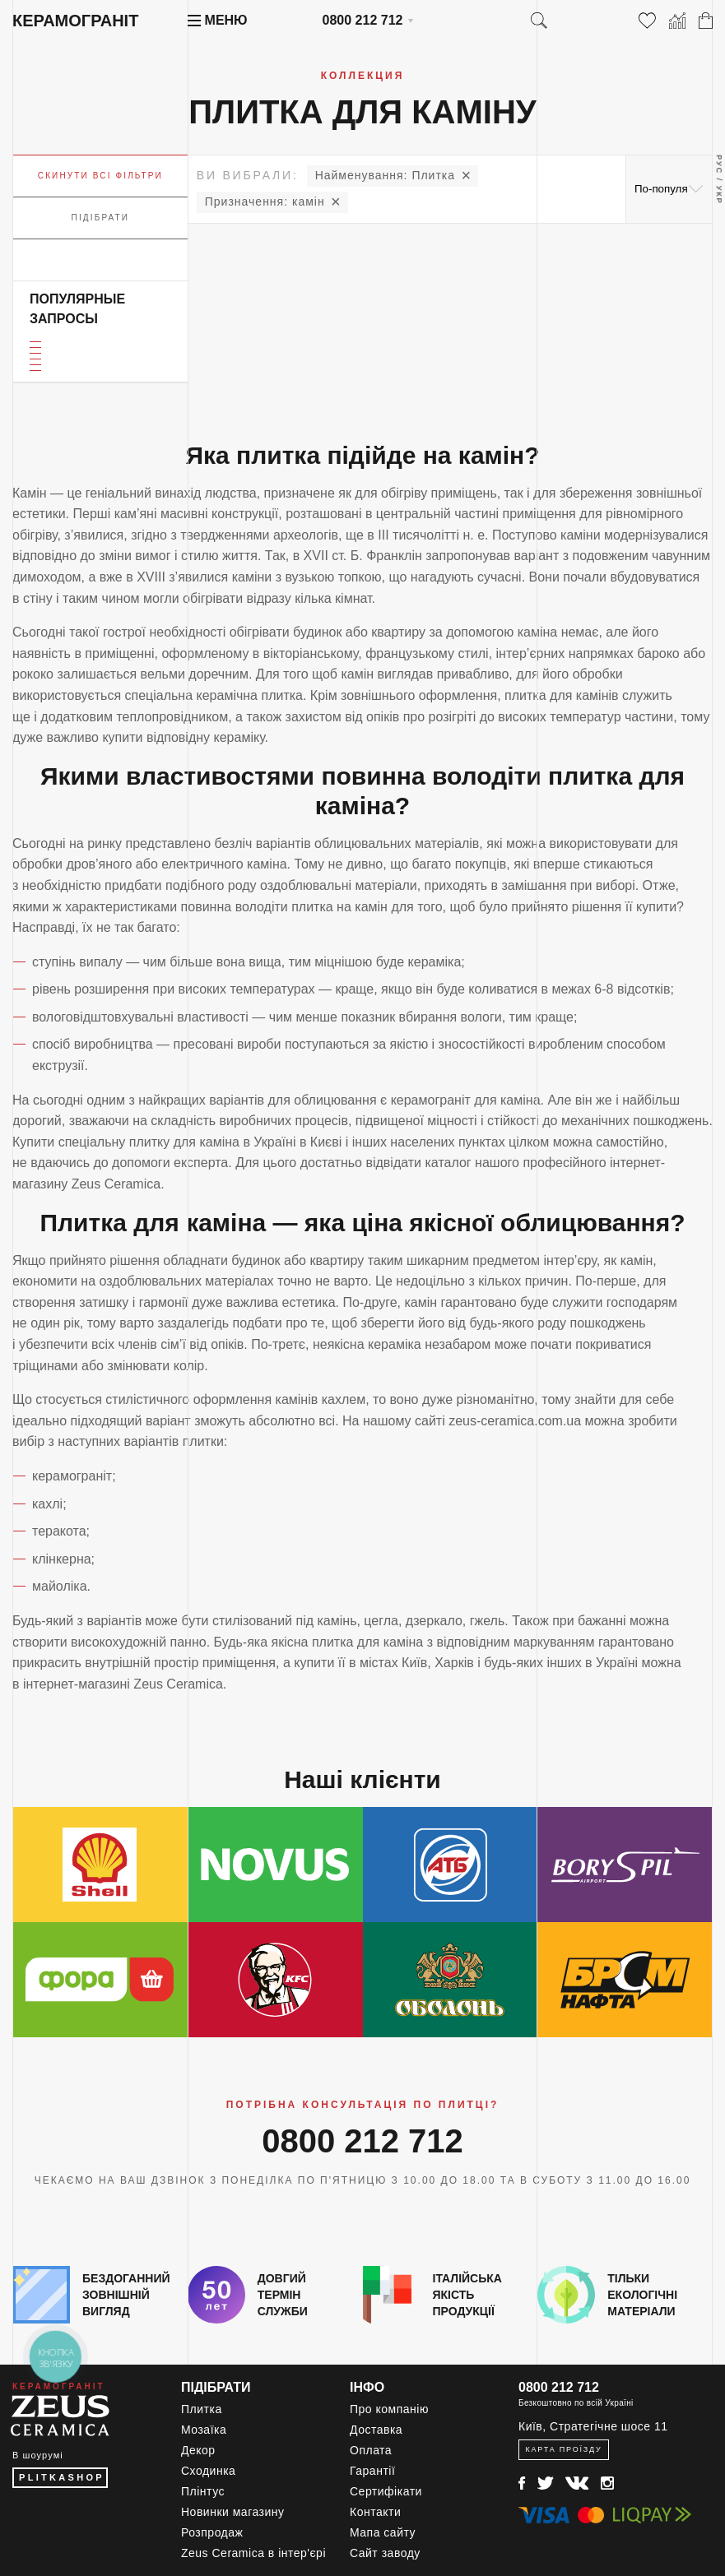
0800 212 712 (363, 20)
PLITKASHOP (62, 2477)
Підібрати (101, 217)
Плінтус (203, 2491)
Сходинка (208, 2470)
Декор (198, 2450)
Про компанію (389, 2409)
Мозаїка (203, 2429)
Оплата (371, 2450)
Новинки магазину (233, 2511)
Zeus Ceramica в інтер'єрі (253, 2553)
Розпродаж (212, 2532)
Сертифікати (386, 2491)
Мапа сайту (383, 2532)
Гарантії (372, 2470)
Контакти (375, 2511)
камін (265, 201)
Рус (719, 164)
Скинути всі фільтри (100, 175)
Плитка (385, 175)
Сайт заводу (385, 2553)
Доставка (376, 2429)
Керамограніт (75, 21)
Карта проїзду (563, 2449)
